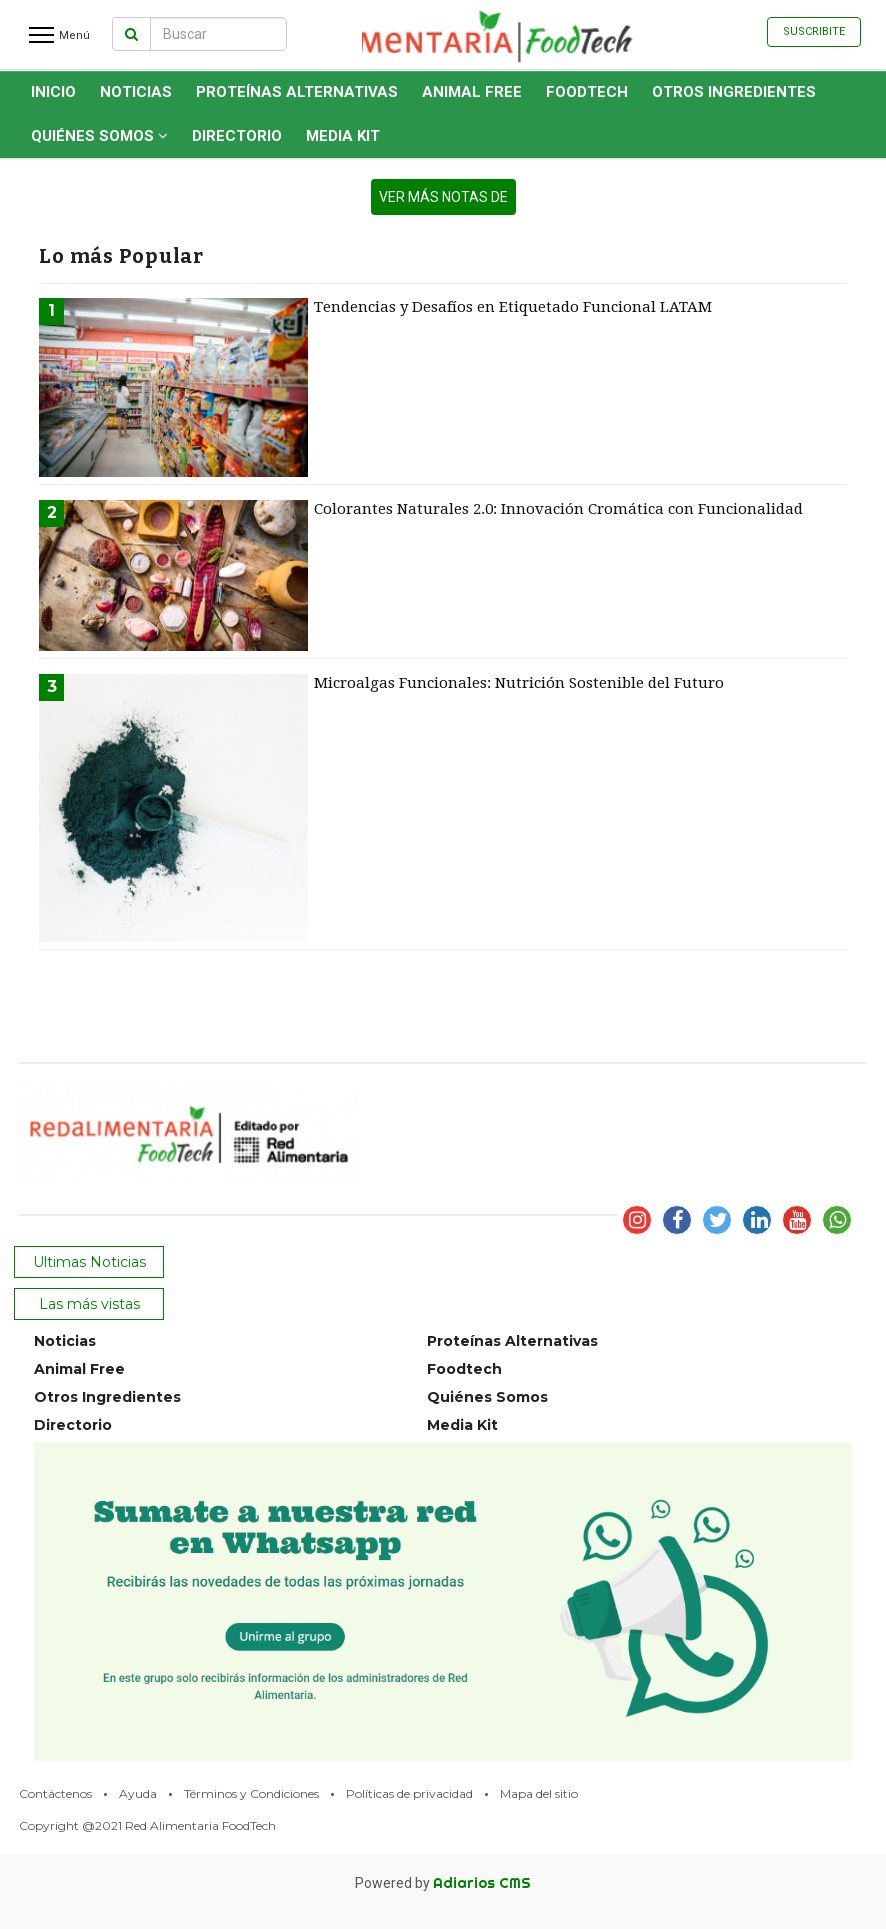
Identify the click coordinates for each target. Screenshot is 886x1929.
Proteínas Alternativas (297, 92)
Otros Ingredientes (734, 92)
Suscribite (814, 31)
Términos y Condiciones (251, 1793)
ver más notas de (443, 197)
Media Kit (343, 136)
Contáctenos (55, 1793)
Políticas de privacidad (409, 1793)
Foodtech (587, 92)
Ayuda (138, 1793)
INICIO (53, 92)
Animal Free (472, 92)
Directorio (237, 136)
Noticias (136, 92)
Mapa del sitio (539, 1793)
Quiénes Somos (99, 136)
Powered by (443, 1883)
